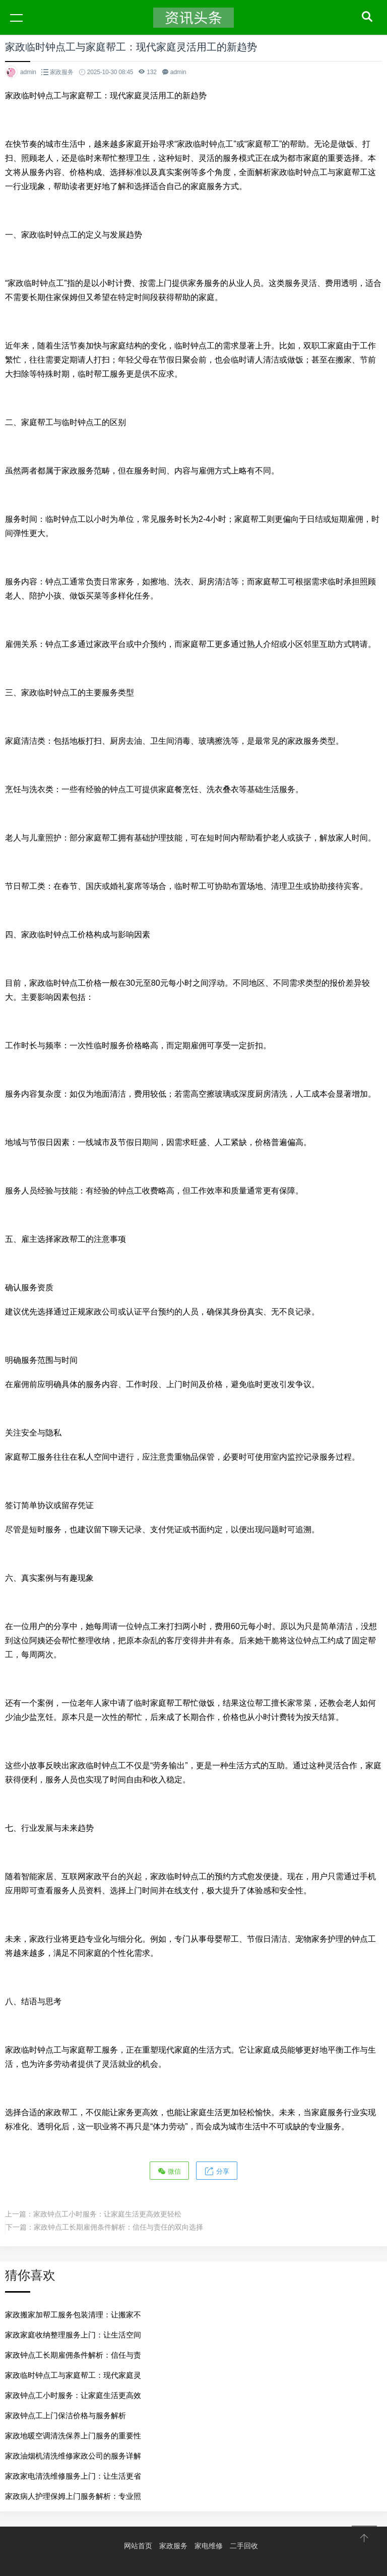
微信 (169, 2171)
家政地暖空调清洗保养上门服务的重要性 (73, 2435)
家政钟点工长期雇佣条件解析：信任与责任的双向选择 (118, 2227)
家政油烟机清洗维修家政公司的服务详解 (73, 2455)
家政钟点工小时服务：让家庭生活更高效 (73, 2395)
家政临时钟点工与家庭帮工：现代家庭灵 (73, 2375)
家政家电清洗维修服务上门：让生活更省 (73, 2476)
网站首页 (138, 2546)
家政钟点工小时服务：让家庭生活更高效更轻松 (107, 2214)
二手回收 (244, 2546)
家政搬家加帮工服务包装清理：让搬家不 (73, 2314)
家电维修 (209, 2546)
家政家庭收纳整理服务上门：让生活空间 (73, 2334)
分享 (216, 2171)
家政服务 (62, 72)
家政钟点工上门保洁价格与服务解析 (65, 2415)
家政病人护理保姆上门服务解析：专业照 (73, 2496)
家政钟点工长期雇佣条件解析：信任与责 (73, 2355)
